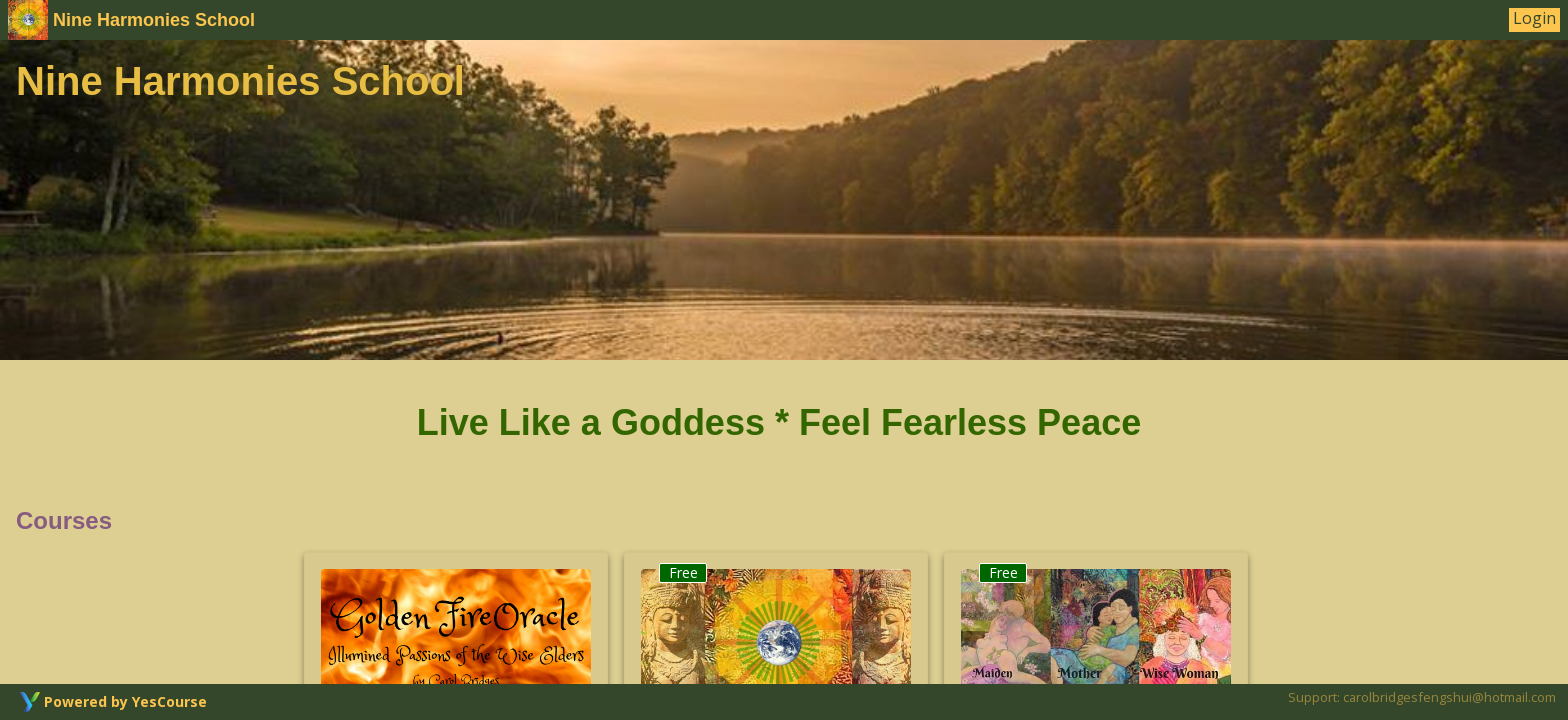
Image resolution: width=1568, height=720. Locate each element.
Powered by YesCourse (125, 701)
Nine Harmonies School (131, 20)
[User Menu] (1534, 20)
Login (1534, 18)
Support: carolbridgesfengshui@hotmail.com (1422, 697)
